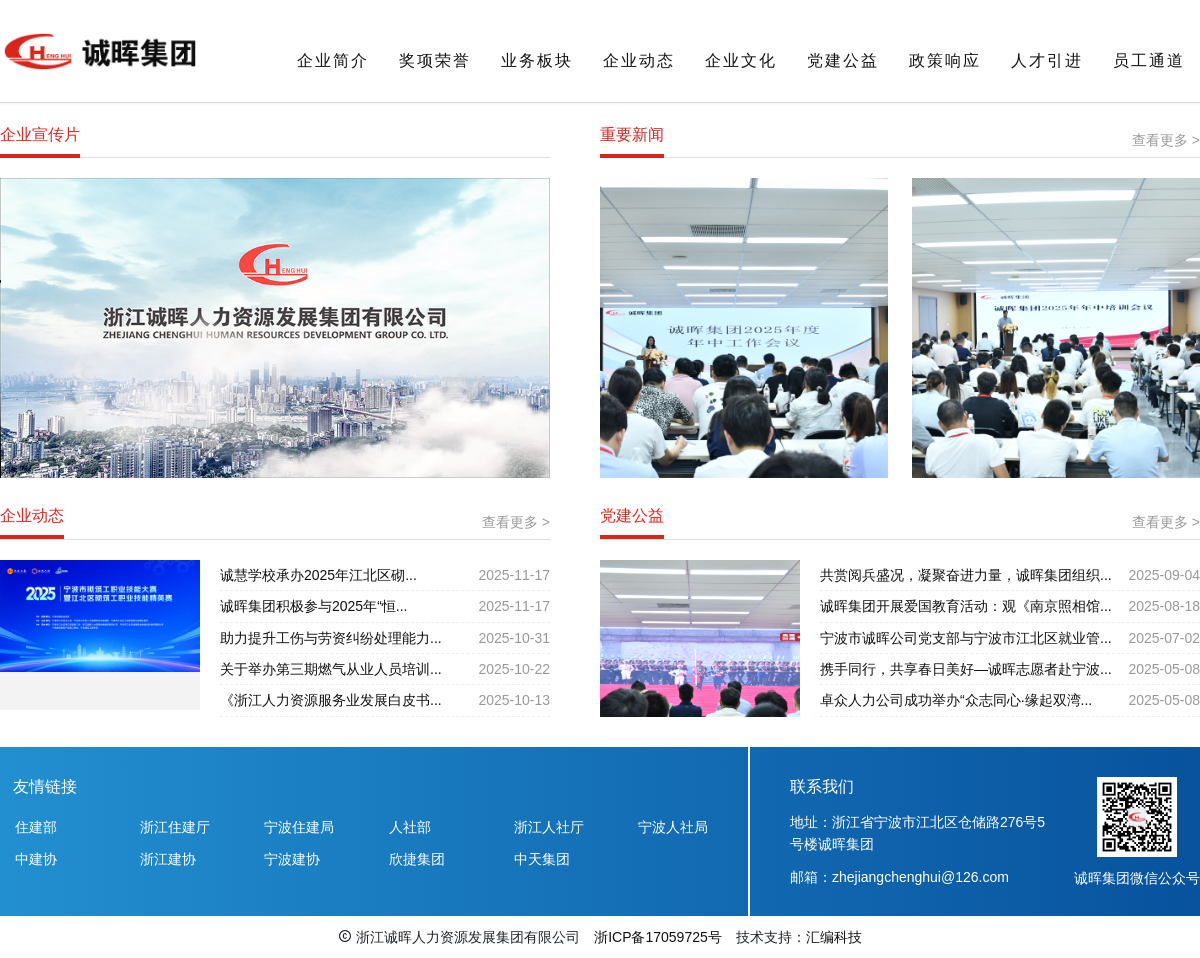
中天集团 (542, 859)
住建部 (36, 827)
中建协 (36, 859)
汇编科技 (834, 937)
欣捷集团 (417, 859)
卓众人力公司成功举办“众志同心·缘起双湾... (956, 700)
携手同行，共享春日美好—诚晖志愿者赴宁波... (966, 669)
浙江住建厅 (175, 827)
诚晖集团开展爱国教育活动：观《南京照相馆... (966, 606)
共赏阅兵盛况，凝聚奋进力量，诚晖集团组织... (966, 575)
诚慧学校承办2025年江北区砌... (318, 575)
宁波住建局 (299, 827)
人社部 (410, 827)
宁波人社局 (673, 827)
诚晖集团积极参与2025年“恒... (313, 606)
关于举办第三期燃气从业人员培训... (331, 669)
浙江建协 (168, 859)
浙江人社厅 (549, 827)
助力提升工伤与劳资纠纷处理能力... (331, 638)
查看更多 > (1166, 140)
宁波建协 (292, 859)
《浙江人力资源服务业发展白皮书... (331, 700)
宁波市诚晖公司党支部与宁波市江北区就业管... (966, 638)
